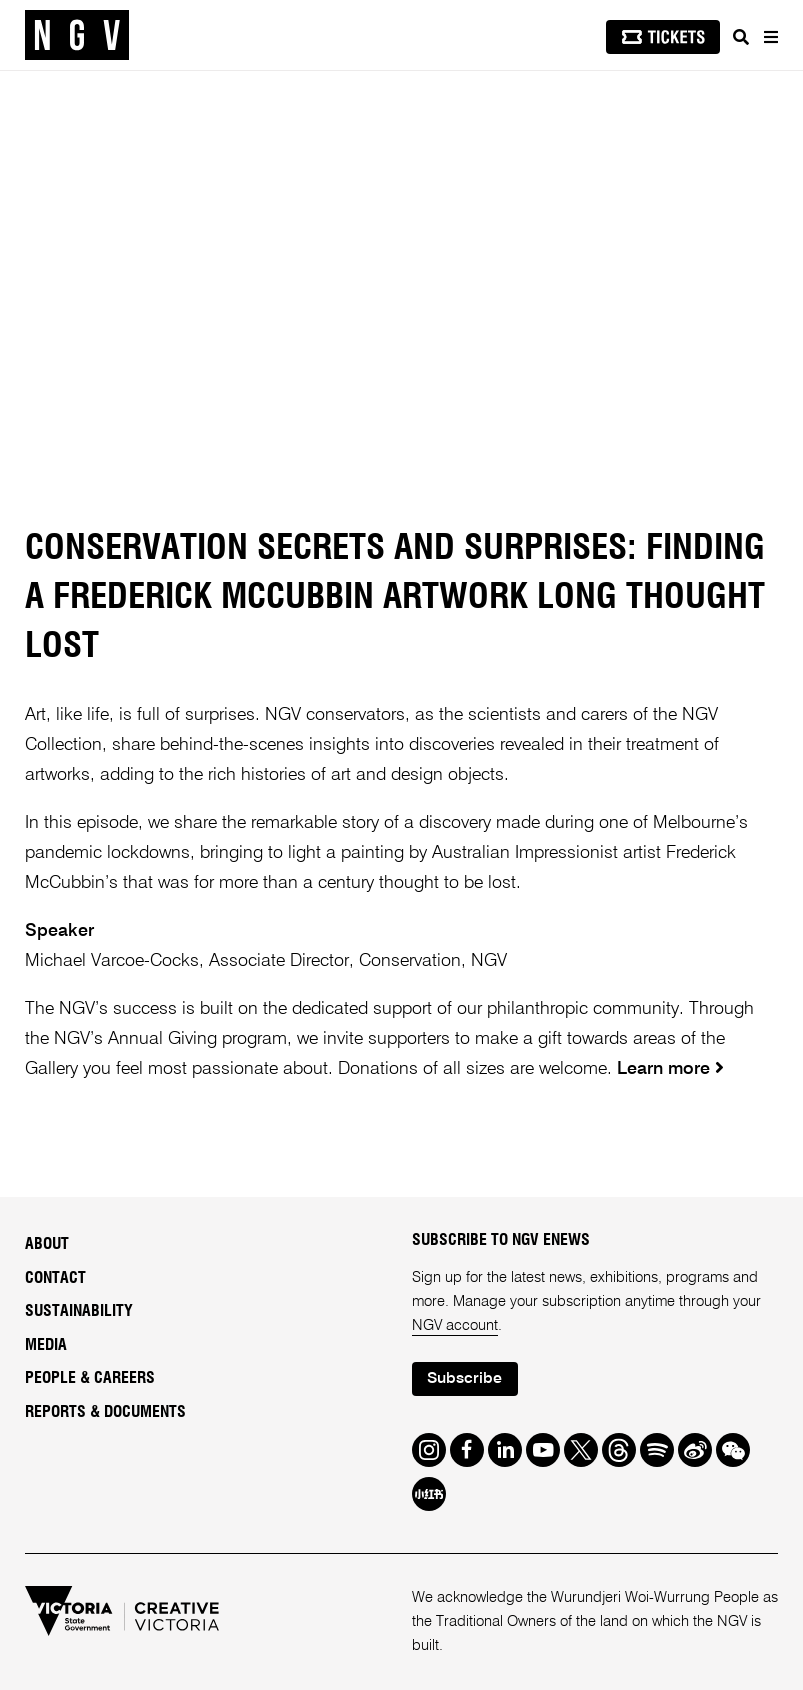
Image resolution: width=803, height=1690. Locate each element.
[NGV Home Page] (77, 35)
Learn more (663, 1069)
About (47, 1244)
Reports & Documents (105, 1412)
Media (46, 1345)
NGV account (455, 1325)
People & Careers (90, 1378)
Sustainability (79, 1311)
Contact (55, 1278)
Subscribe (464, 1379)
